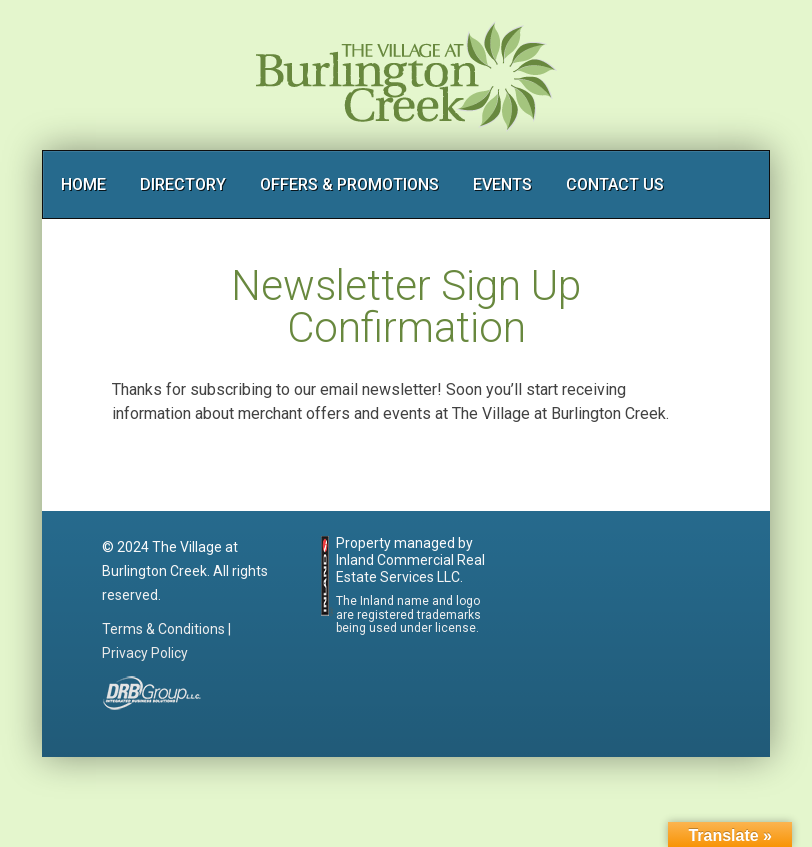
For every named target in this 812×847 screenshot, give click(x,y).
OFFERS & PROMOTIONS (349, 184)
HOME (83, 184)
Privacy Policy (145, 653)
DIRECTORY (183, 184)
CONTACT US (615, 184)
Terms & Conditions (163, 629)
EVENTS (502, 184)
